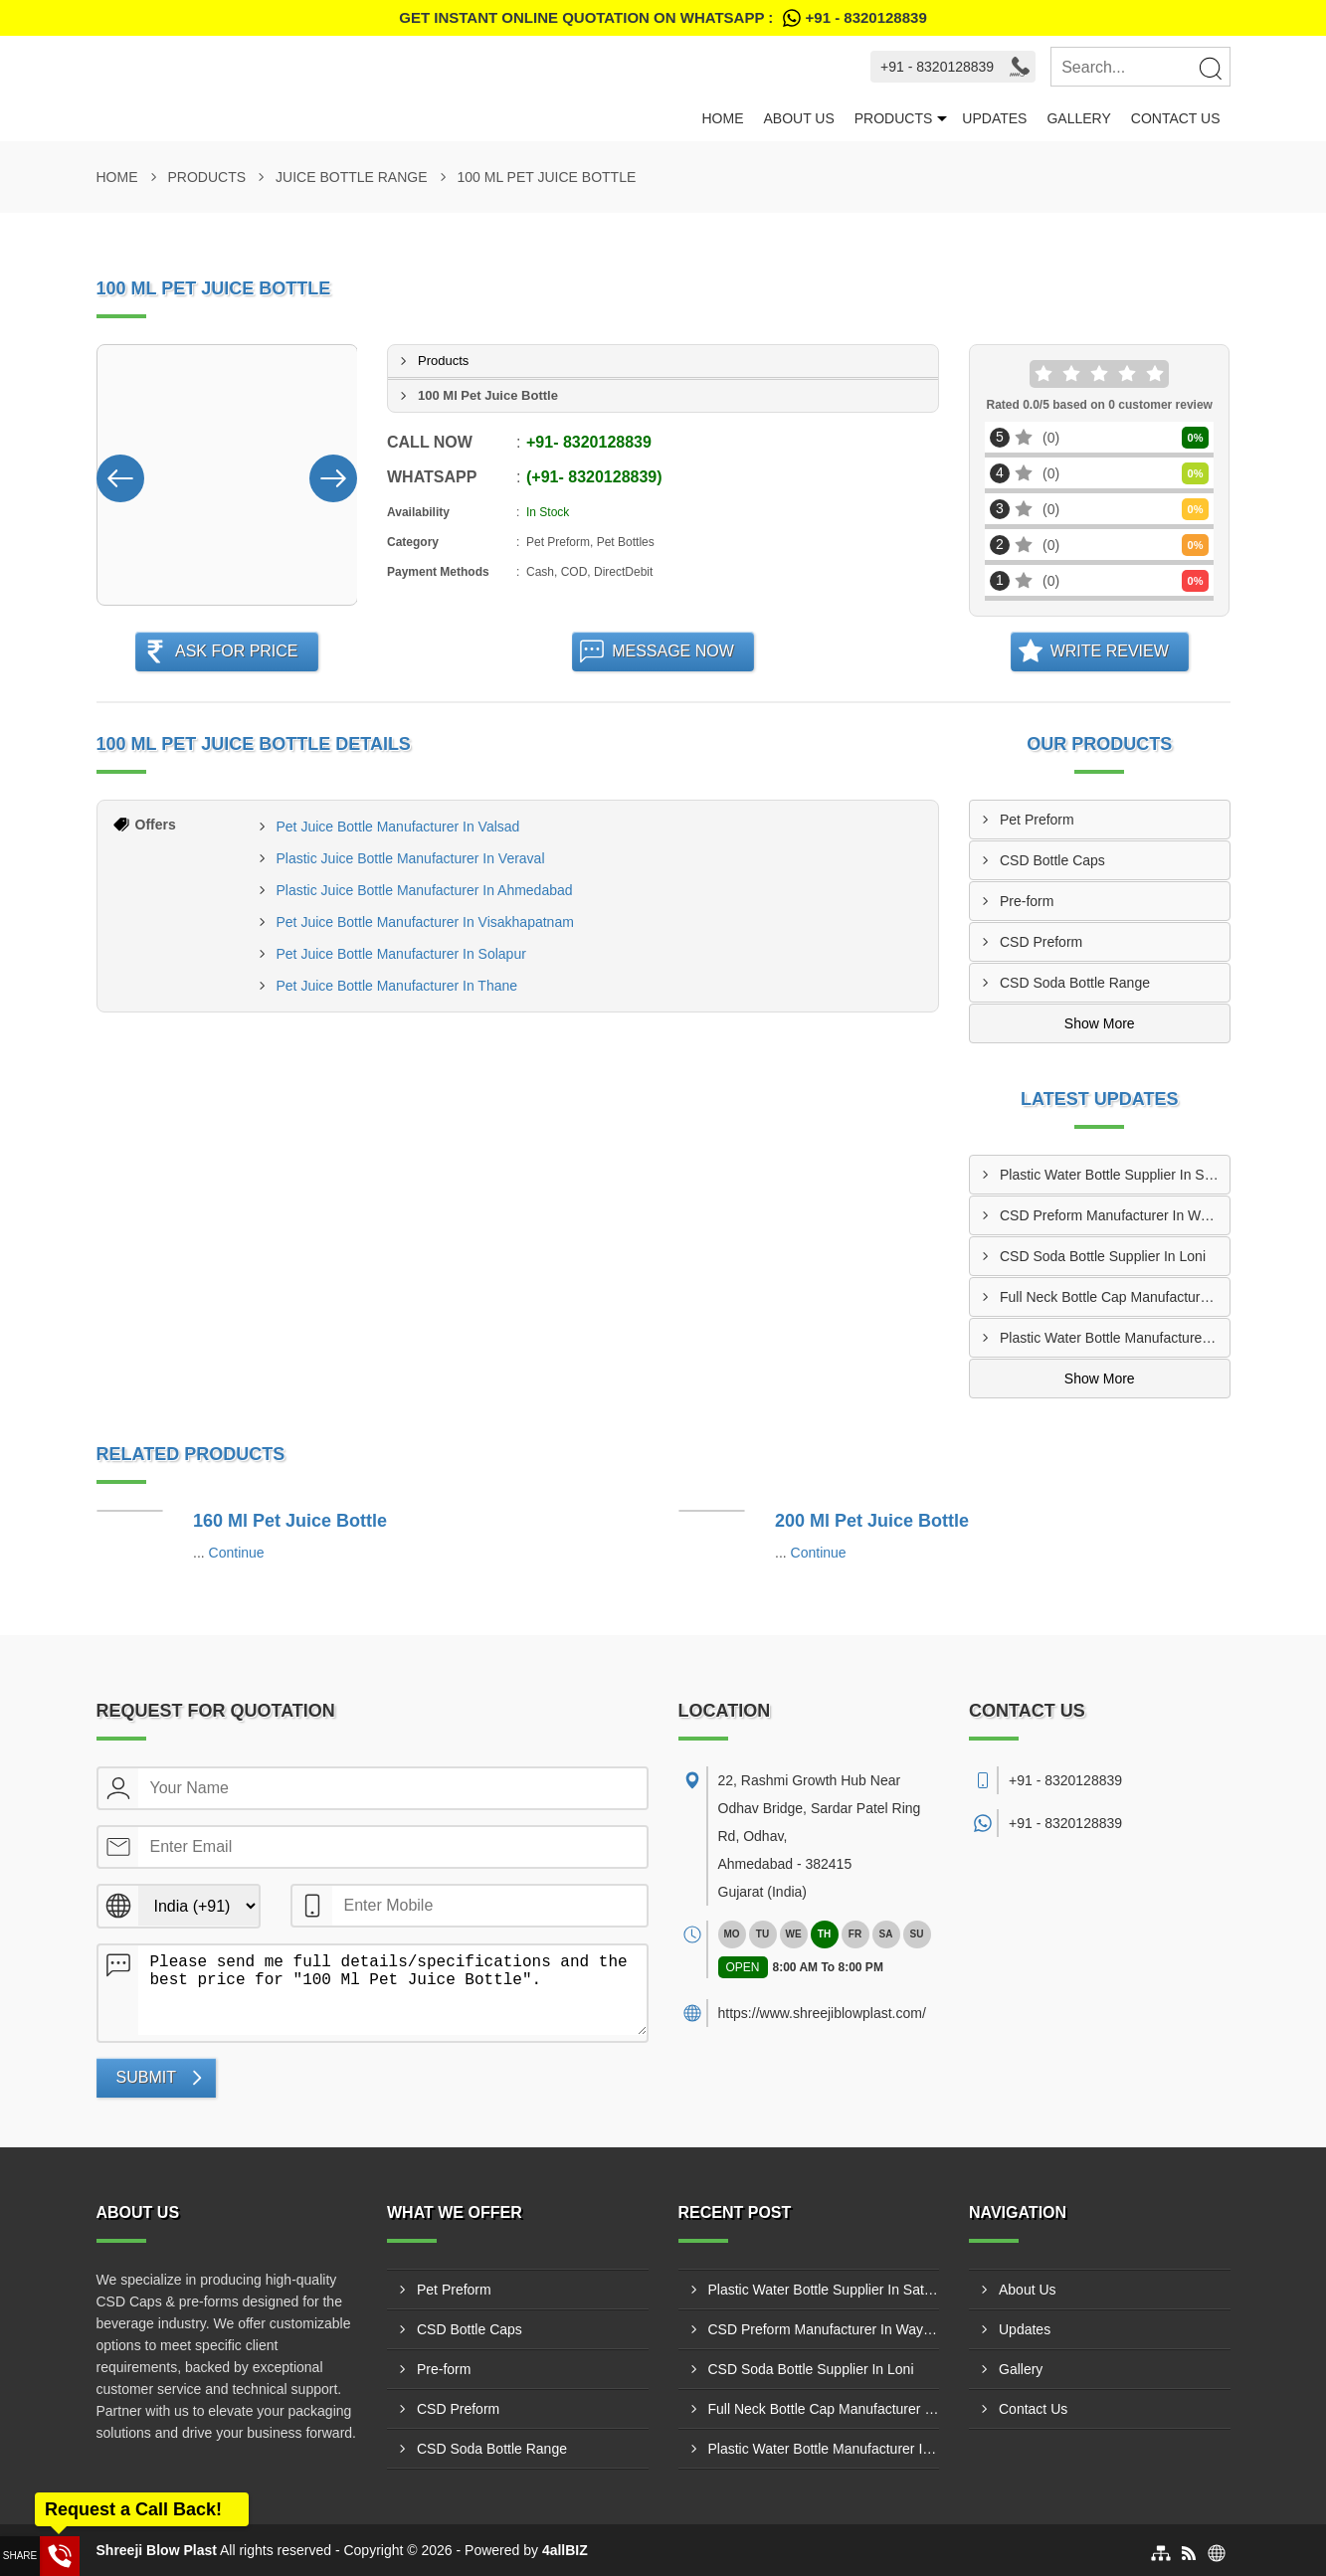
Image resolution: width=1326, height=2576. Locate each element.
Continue (237, 1553)
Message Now (673, 651)
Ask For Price (236, 651)
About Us (798, 118)
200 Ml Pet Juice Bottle (872, 1521)
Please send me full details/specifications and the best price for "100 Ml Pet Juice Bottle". (392, 1990)
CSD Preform (1041, 942)
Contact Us (1176, 118)
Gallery (1078, 118)
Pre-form (1026, 901)
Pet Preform (1037, 820)
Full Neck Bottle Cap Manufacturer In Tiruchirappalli (1115, 1297)
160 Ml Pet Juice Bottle (290, 1521)
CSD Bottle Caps (1052, 860)
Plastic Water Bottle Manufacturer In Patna (1115, 1338)
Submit (146, 2077)
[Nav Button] (120, 474)
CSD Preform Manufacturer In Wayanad (1115, 1215)
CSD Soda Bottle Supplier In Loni (1103, 1256)
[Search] (1210, 68)
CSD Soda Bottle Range (1075, 983)
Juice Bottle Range (351, 177)
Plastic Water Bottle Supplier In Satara (1115, 1175)
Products (893, 118)
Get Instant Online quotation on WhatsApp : (662, 18)
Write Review (1109, 651)
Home (722, 118)
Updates (994, 118)
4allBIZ (565, 2550)
